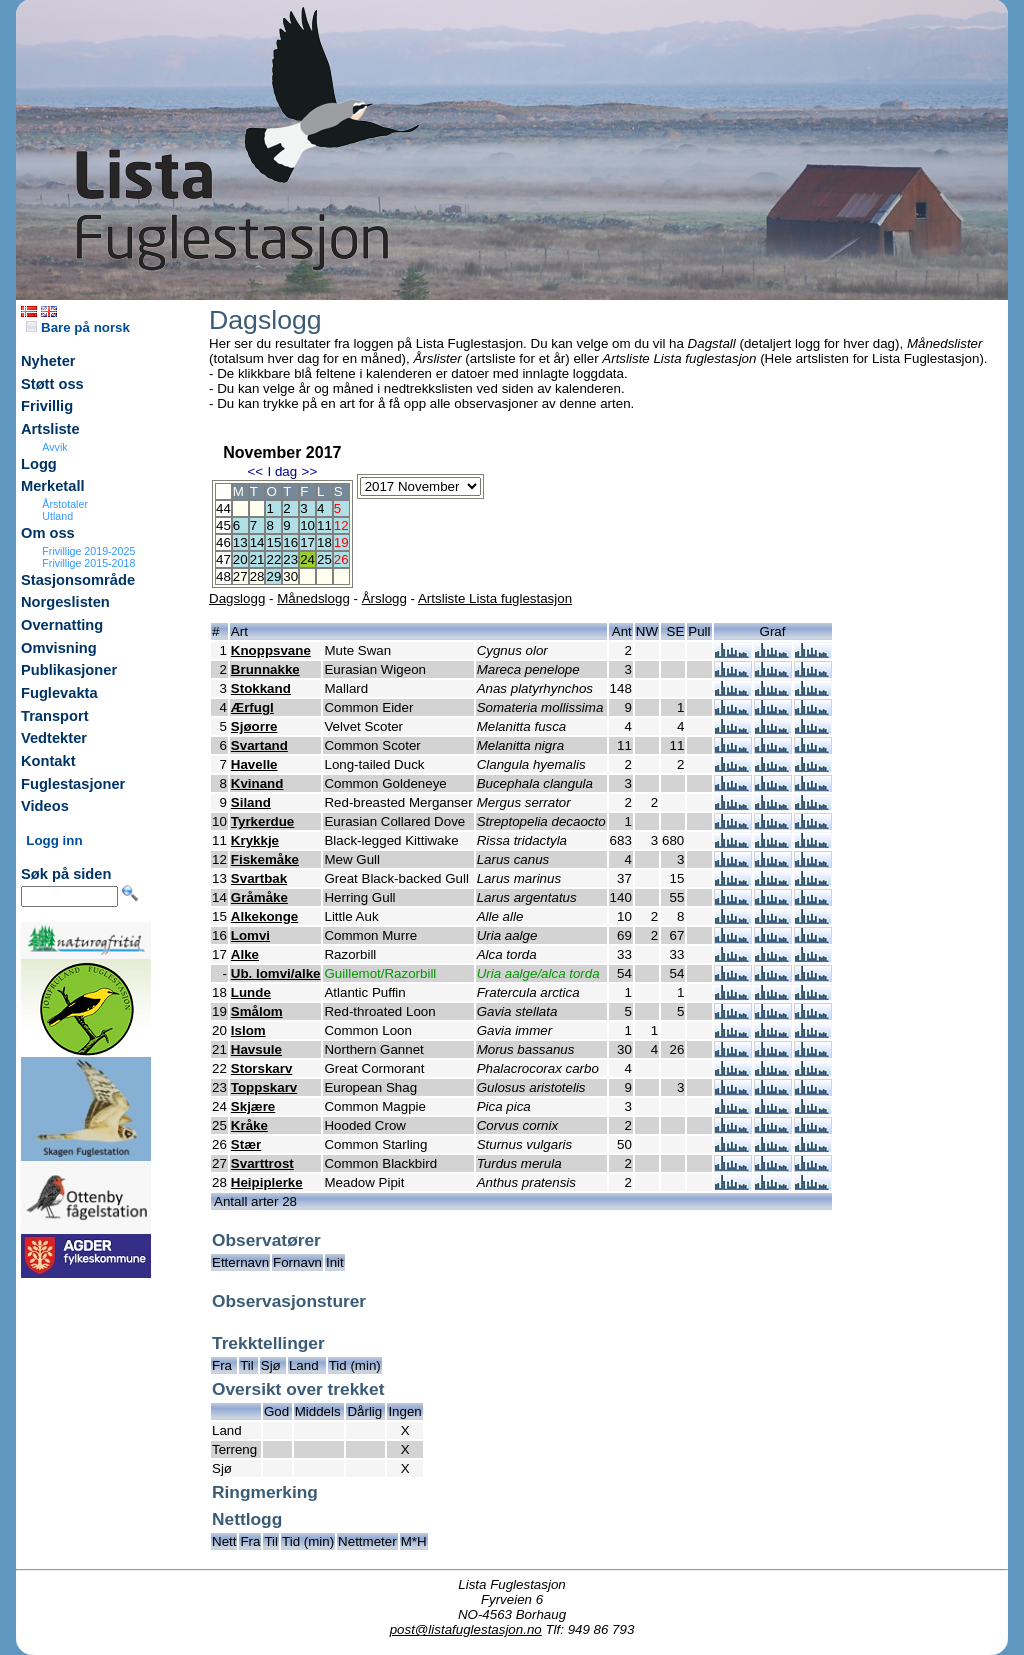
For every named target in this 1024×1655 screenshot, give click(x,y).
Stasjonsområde (78, 580)
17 (307, 542)
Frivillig (47, 406)
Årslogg (384, 598)
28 (257, 576)
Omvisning (59, 648)
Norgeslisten (65, 602)
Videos (45, 806)
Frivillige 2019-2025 (88, 551)
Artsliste (50, 429)
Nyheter (48, 361)
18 (324, 542)
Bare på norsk (78, 327)
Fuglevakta (59, 693)
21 (257, 559)
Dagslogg (237, 598)
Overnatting (62, 625)
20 (240, 559)
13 (240, 542)
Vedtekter (54, 738)
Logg (39, 464)
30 (290, 576)
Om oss (48, 533)
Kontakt (48, 761)
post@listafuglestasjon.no (466, 1629)
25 (324, 559)
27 (240, 576)
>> (310, 471)
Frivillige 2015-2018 (88, 563)
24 (307, 559)
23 (290, 559)
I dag (282, 471)
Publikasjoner (69, 670)
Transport (55, 716)
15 (273, 542)
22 (273, 559)
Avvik (54, 447)
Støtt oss (52, 384)
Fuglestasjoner (73, 784)
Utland (57, 516)
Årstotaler (65, 504)
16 (290, 542)
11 (324, 525)
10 (307, 525)
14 (257, 542)
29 (273, 576)
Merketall (53, 486)
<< (255, 471)
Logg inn (54, 840)
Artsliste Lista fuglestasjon (495, 598)
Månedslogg (313, 598)
